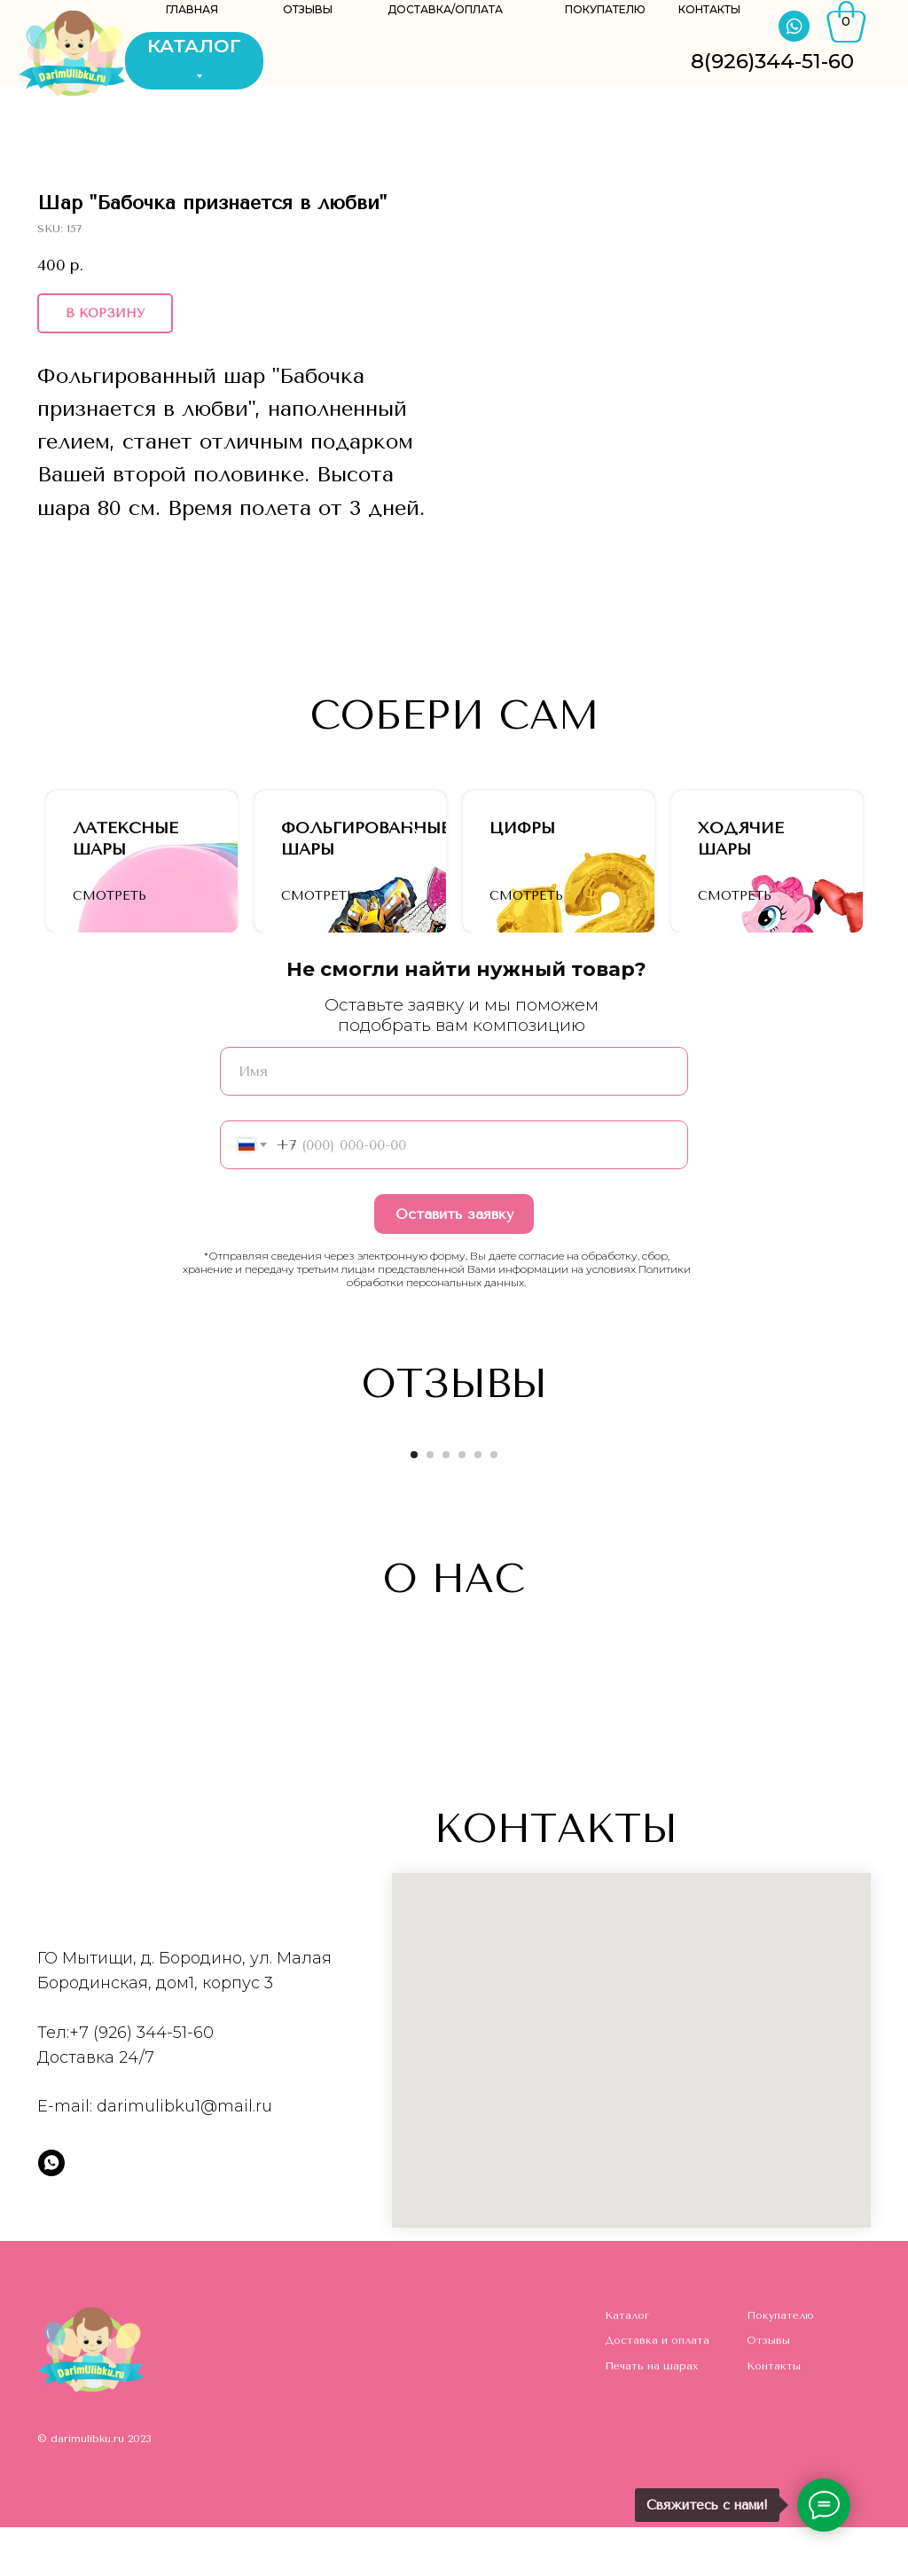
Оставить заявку (454, 1262)
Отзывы (768, 2389)
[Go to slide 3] (446, 1503)
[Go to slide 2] (430, 1503)
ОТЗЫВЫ (308, 9)
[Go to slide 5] (477, 1503)
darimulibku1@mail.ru (184, 2155)
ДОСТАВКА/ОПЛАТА (445, 9)
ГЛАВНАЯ (192, 9)
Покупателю (780, 2364)
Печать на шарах (651, 2414)
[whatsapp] (51, 2211)
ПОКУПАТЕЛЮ (605, 9)
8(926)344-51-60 (772, 61)
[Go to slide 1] (414, 1503)
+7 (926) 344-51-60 (141, 2081)
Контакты (774, 2414)
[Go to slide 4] (462, 1503)
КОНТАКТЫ (709, 9)
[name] (454, 1120)
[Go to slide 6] (493, 1503)
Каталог (627, 2364)
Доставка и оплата (657, 2389)
